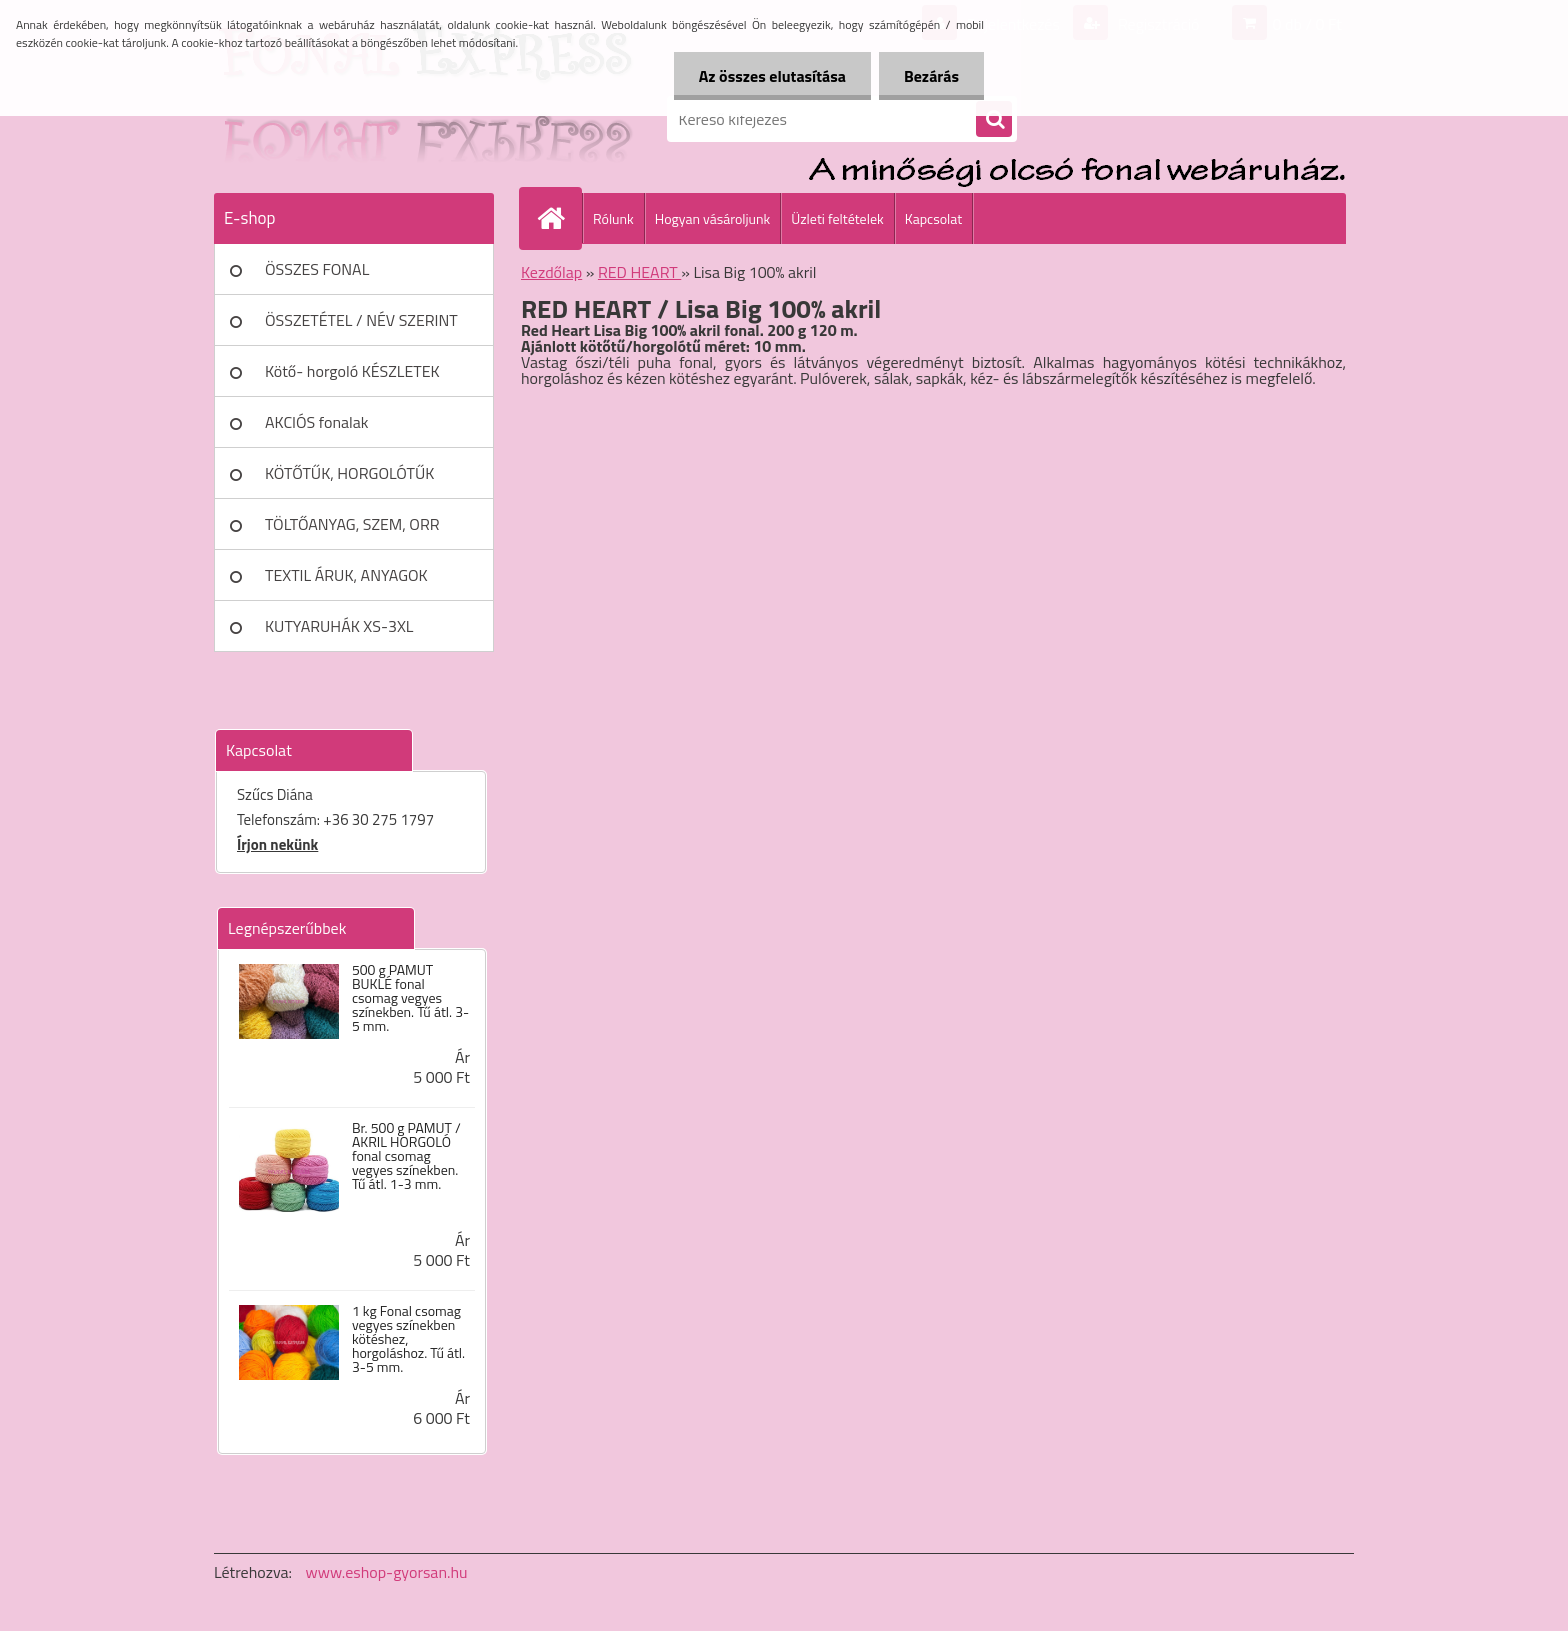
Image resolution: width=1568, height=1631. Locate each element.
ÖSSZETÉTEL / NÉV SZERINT (361, 320)
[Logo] (351, 119)
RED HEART (639, 272)
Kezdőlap (551, 272)
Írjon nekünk (277, 844)
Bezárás (931, 76)
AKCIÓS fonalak (316, 422)
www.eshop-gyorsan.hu (387, 1572)
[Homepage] (559, 218)
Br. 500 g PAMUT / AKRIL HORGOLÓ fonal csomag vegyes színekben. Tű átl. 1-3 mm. (406, 1156)
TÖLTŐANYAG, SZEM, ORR (352, 524)
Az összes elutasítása (772, 76)
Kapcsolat (934, 218)
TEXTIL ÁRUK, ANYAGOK (346, 575)
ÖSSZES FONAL (317, 269)
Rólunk (613, 218)
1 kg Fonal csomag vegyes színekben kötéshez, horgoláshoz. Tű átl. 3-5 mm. (408, 1339)
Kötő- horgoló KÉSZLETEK (352, 371)
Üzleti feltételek (837, 218)
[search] (994, 120)
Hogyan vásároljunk (712, 218)
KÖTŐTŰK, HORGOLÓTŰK (349, 473)
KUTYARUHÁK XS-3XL (339, 626)
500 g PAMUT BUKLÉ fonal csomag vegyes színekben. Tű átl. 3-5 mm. (410, 998)
